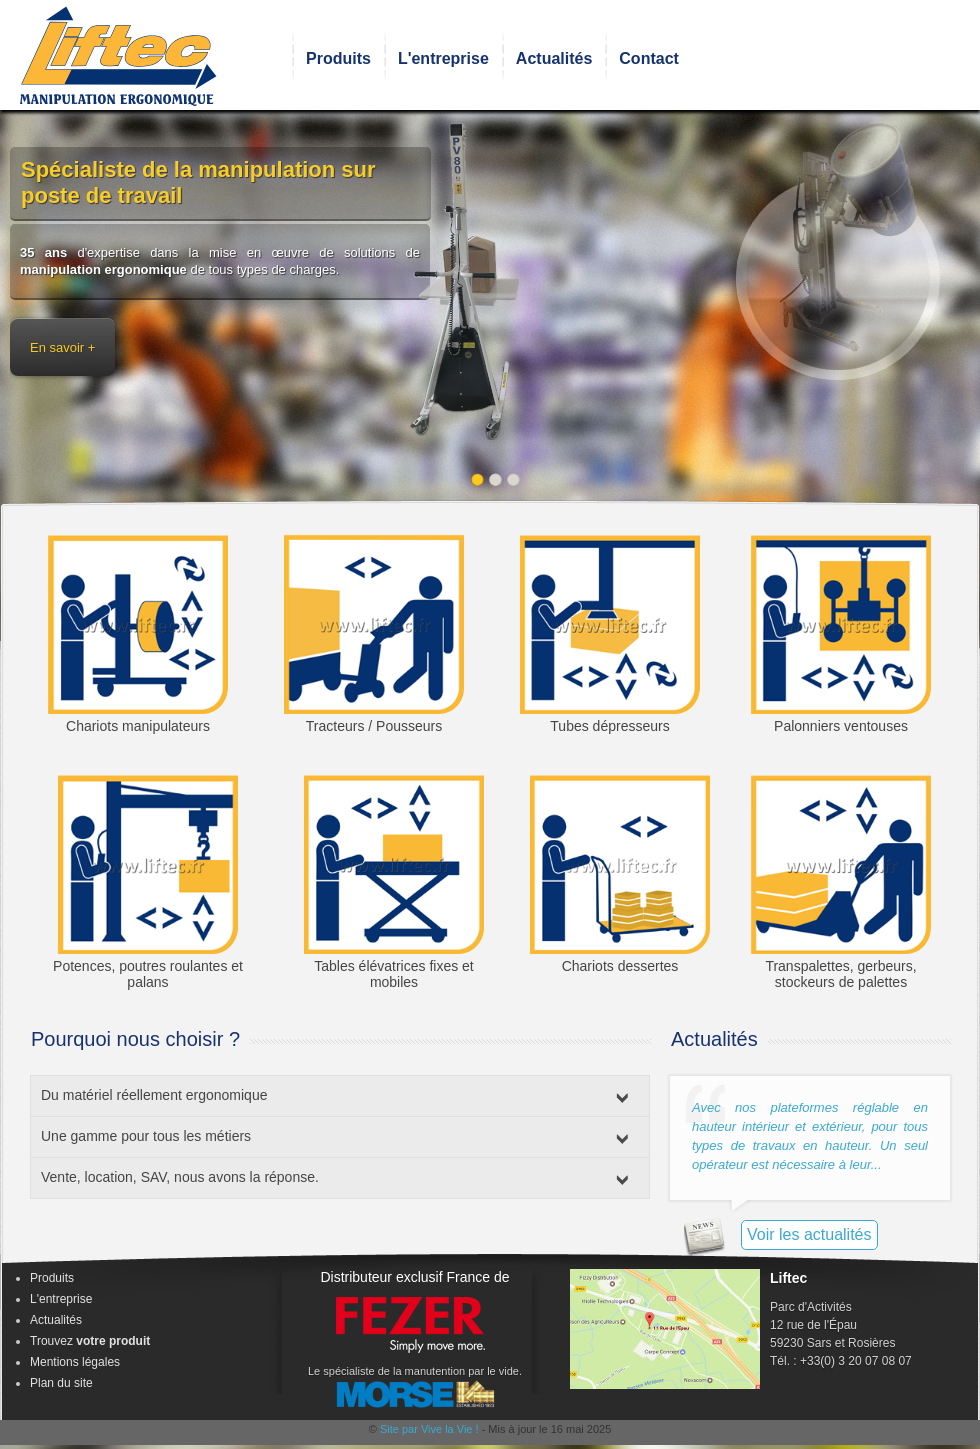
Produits (338, 58)
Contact (649, 58)
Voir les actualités (809, 1234)
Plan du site (61, 1383)
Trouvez (90, 1341)
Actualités (554, 58)
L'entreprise (443, 58)
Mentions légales (75, 1362)
